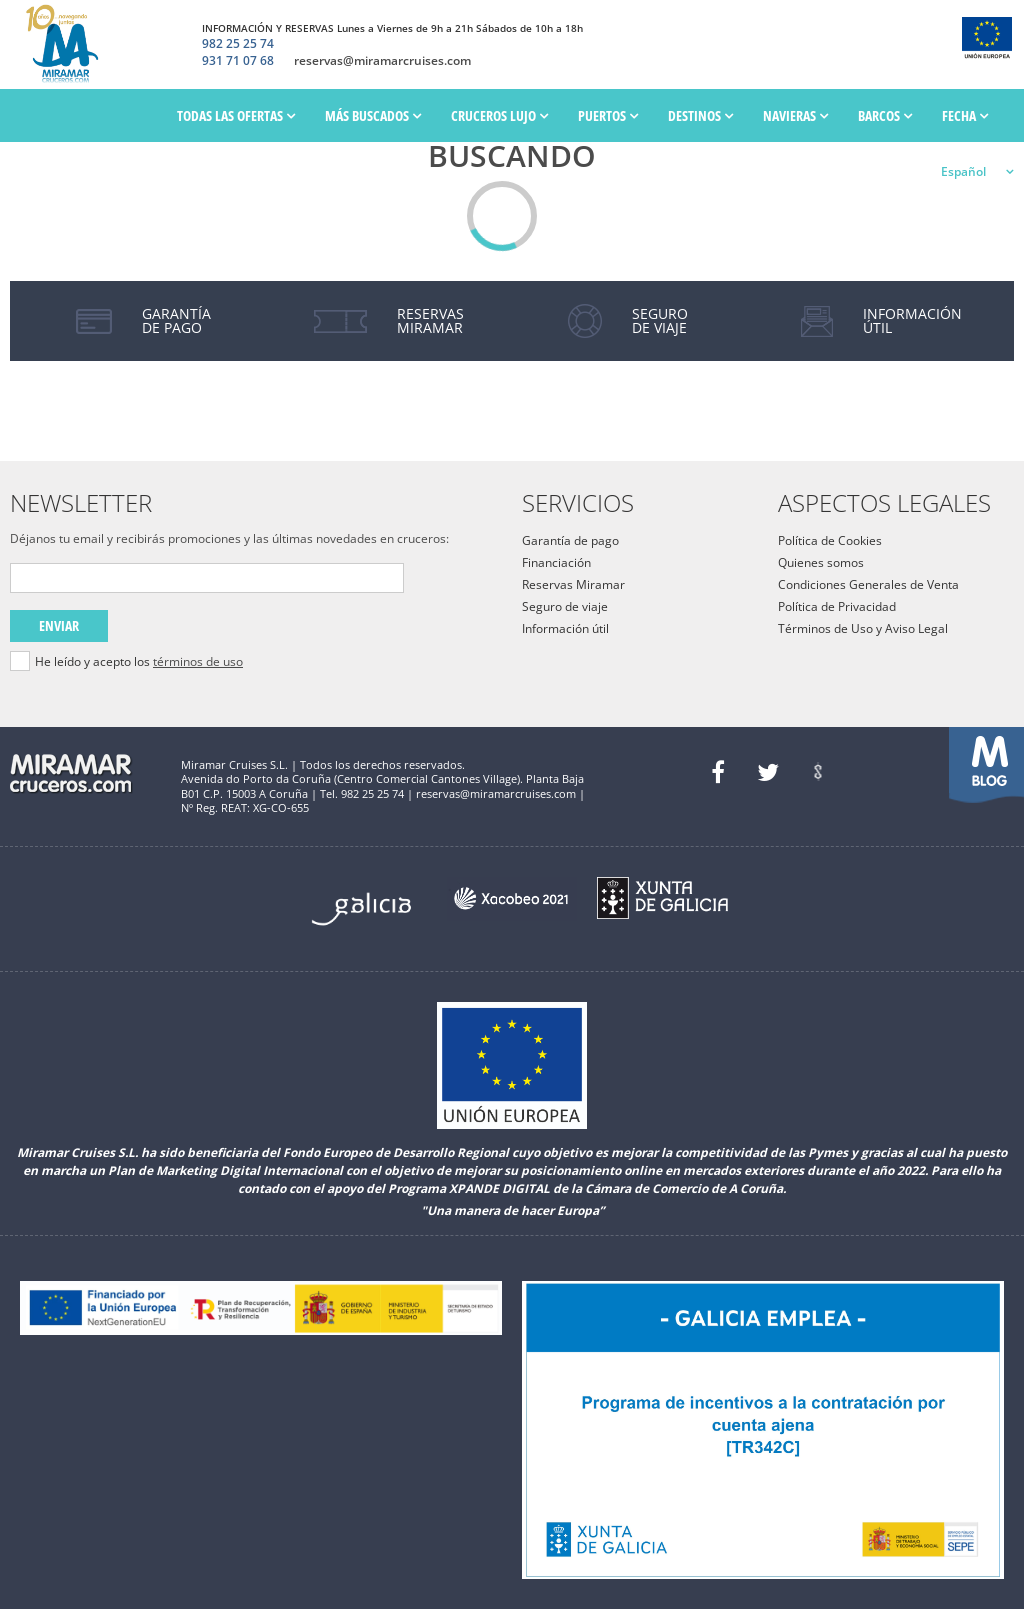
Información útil (565, 628)
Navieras (795, 115)
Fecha (965, 115)
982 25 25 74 (238, 44)
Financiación (556, 562)
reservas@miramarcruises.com (382, 61)
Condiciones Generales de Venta (868, 584)
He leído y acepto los (139, 662)
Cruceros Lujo (499, 115)
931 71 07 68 (238, 61)
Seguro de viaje (565, 606)
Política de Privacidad (837, 606)
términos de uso (198, 661)
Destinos (700, 115)
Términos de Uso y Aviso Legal (863, 628)
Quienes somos (821, 562)
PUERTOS (608, 115)
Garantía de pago (570, 540)
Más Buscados (373, 115)
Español (963, 171)
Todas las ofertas (236, 115)
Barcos (885, 115)
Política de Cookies (830, 540)
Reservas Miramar (573, 584)
